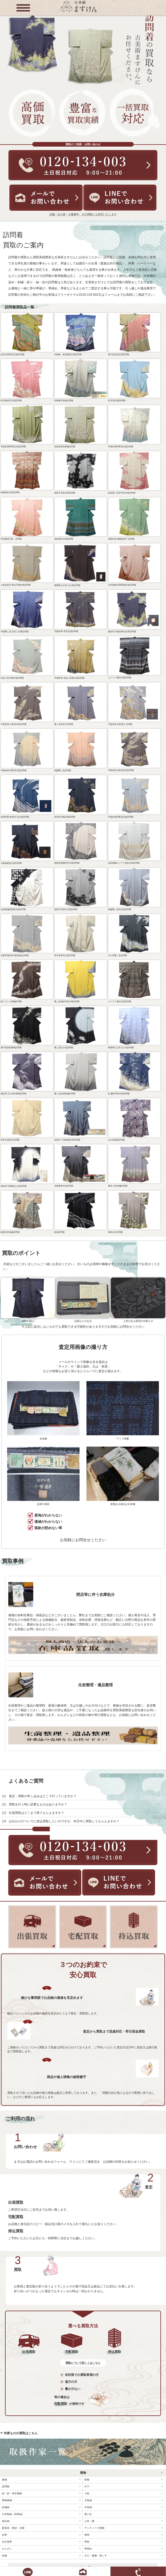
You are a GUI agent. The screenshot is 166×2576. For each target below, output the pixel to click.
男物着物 (41, 2500)
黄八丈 (123, 2514)
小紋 (123, 2493)
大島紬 (123, 2500)
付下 (123, 2486)
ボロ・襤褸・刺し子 (123, 2555)
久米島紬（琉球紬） (41, 2514)
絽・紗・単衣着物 (41, 2493)
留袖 (123, 2479)
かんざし (41, 2548)
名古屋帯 (41, 2542)
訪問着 (41, 2486)
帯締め (123, 2548)
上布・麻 (123, 2521)
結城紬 (41, 2507)
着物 (83, 2472)
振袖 (41, 2479)
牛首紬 (123, 2507)
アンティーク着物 (123, 2528)
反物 (41, 2555)
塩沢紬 (41, 2521)
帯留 (123, 2542)
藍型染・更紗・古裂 (41, 2528)
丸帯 (41, 2535)
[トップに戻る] (79, 12)
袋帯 (123, 2535)
